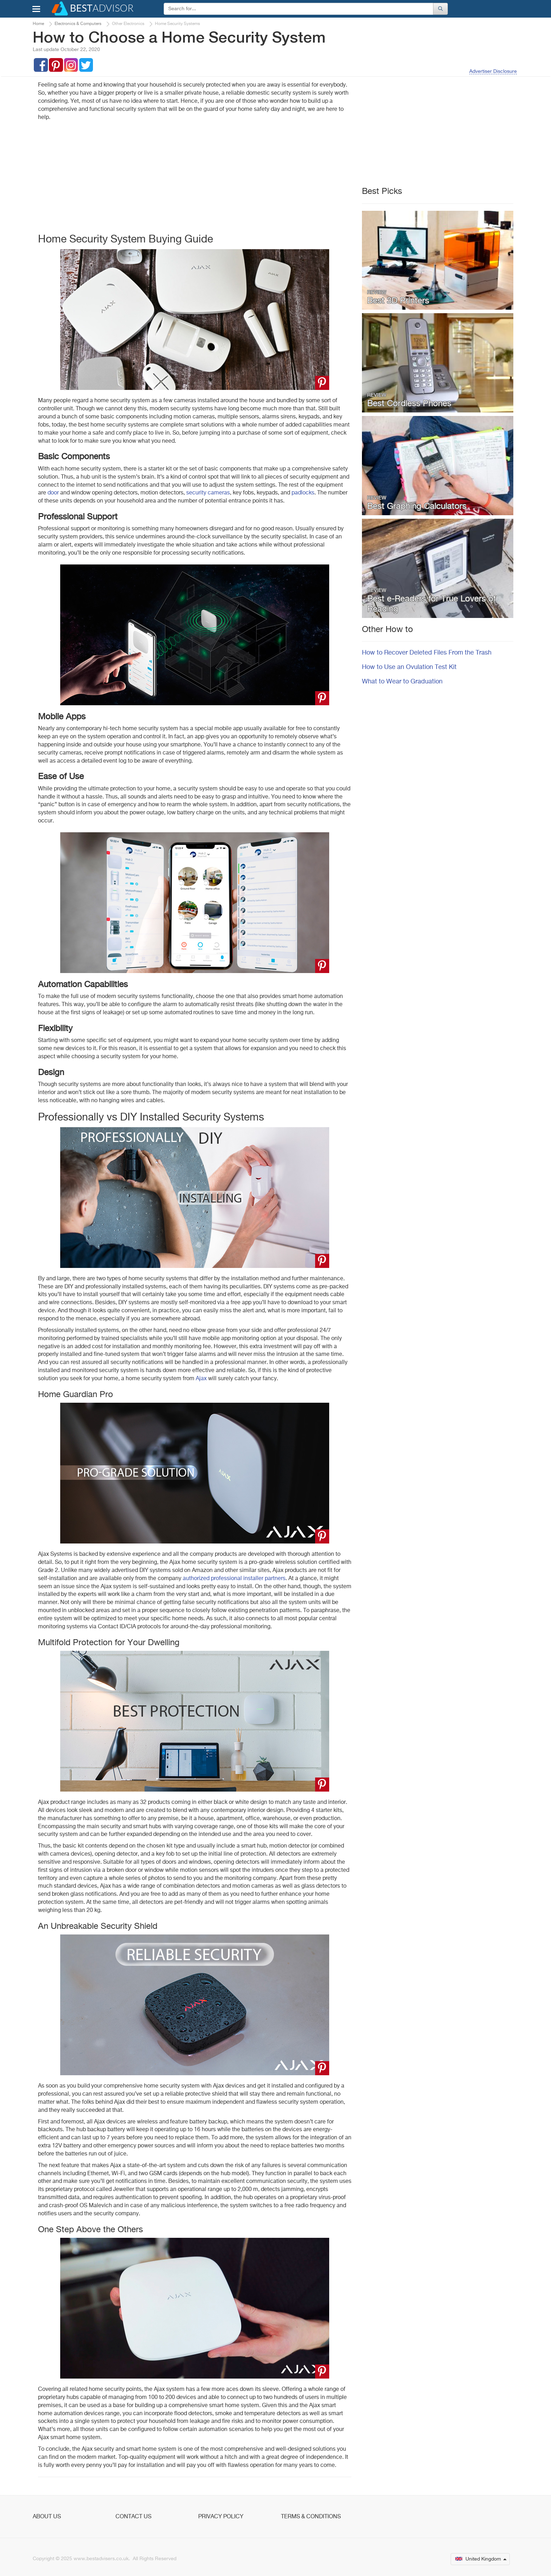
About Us (47, 2517)
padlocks (303, 493)
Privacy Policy (220, 2517)
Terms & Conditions (311, 2517)
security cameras (208, 493)
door (53, 493)
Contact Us (133, 2517)
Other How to (387, 629)
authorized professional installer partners (234, 1578)
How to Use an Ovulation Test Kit (409, 667)
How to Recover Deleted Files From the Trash (426, 653)
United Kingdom (481, 2559)
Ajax (201, 1379)
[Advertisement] (194, 174)
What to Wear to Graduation (402, 681)
